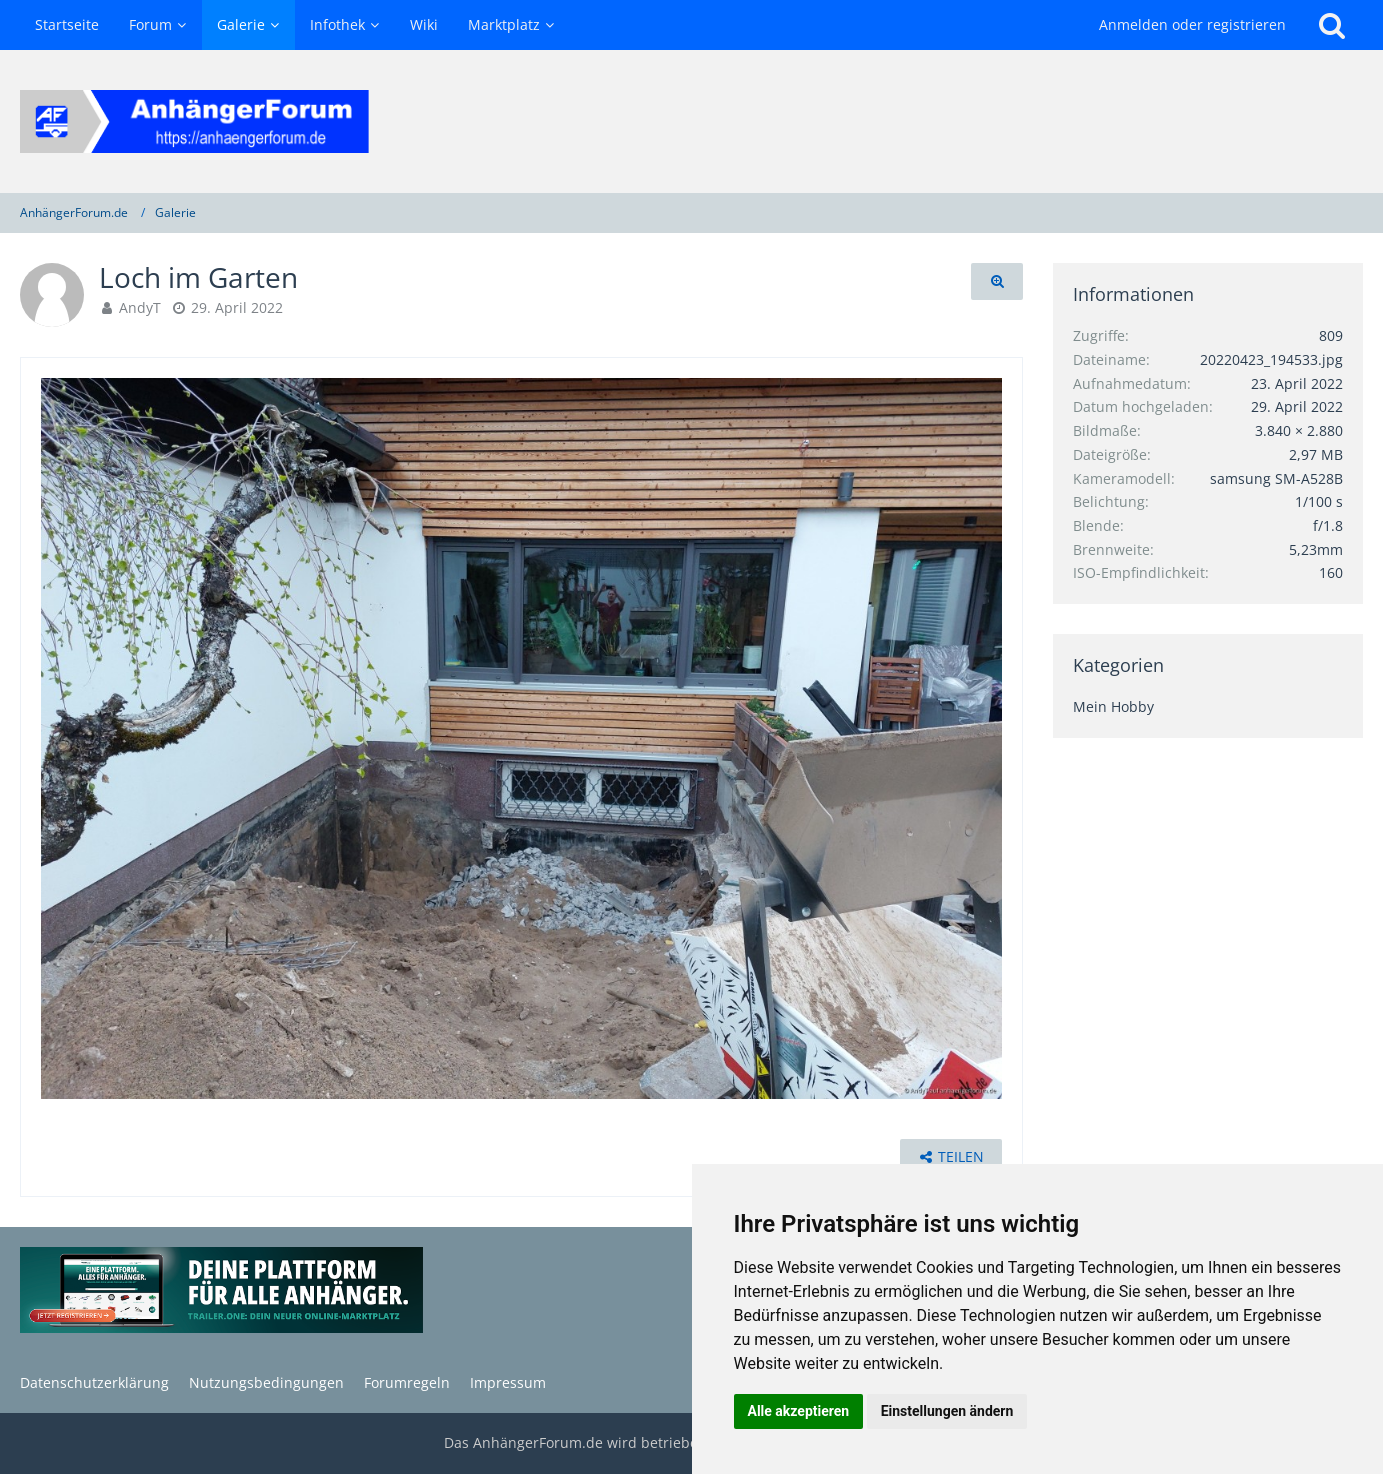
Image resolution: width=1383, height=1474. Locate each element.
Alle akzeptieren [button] (799, 1411)
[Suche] (1332, 25)
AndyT (140, 307)
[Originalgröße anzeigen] (997, 281)
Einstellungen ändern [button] (947, 1411)
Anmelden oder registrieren (1192, 24)
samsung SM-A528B (1276, 478)
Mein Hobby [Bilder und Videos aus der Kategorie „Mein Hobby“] (1113, 706)
